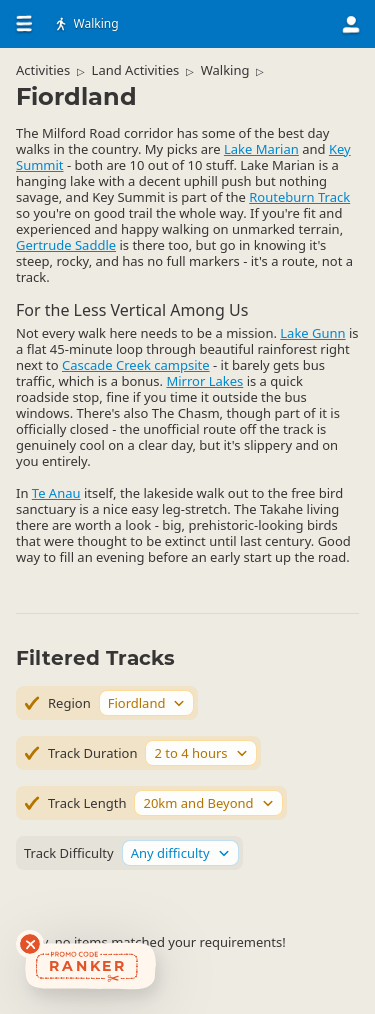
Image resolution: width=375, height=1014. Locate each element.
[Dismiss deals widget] (30, 944)
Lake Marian (261, 149)
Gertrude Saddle (66, 245)
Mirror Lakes (204, 381)
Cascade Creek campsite (136, 365)
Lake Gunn (312, 333)
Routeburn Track (299, 197)
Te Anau (56, 493)
